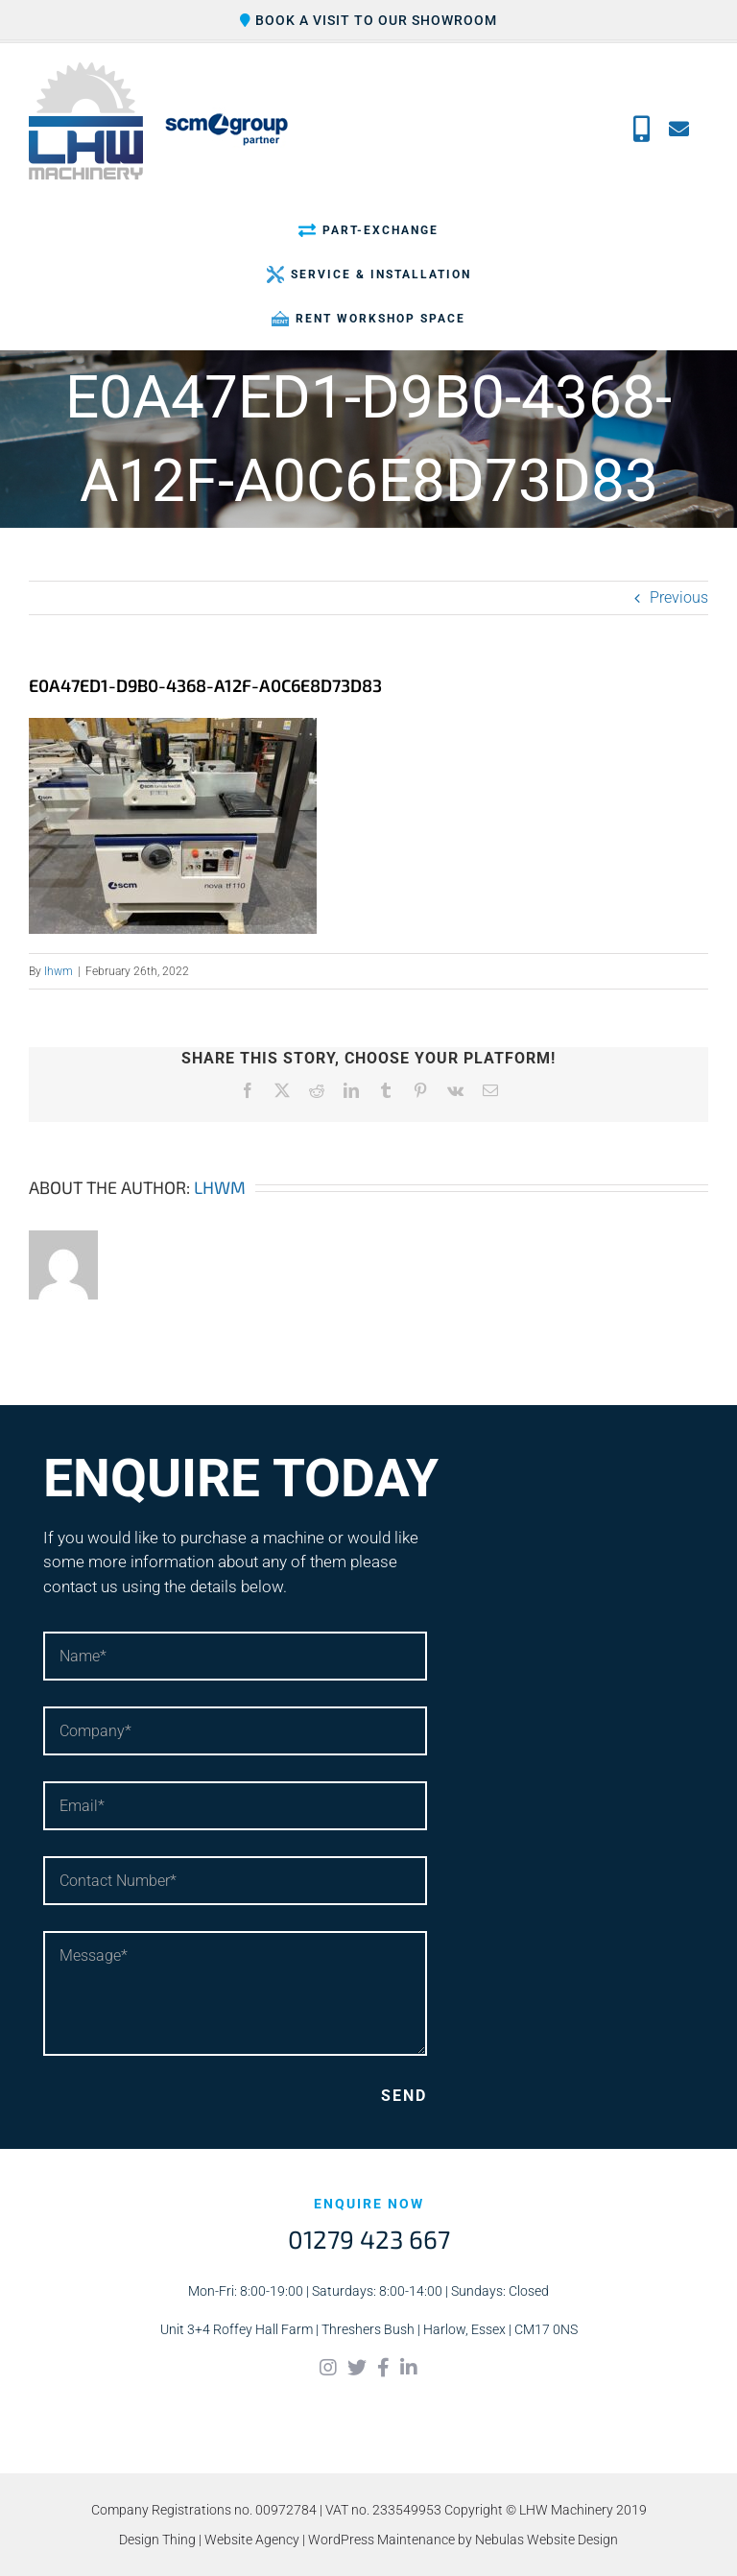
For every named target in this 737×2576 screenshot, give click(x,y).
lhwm (58, 971)
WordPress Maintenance (381, 2539)
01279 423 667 (369, 2239)
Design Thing (157, 2539)
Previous (679, 597)
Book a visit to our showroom (368, 20)
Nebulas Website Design (546, 2539)
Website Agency (251, 2539)
